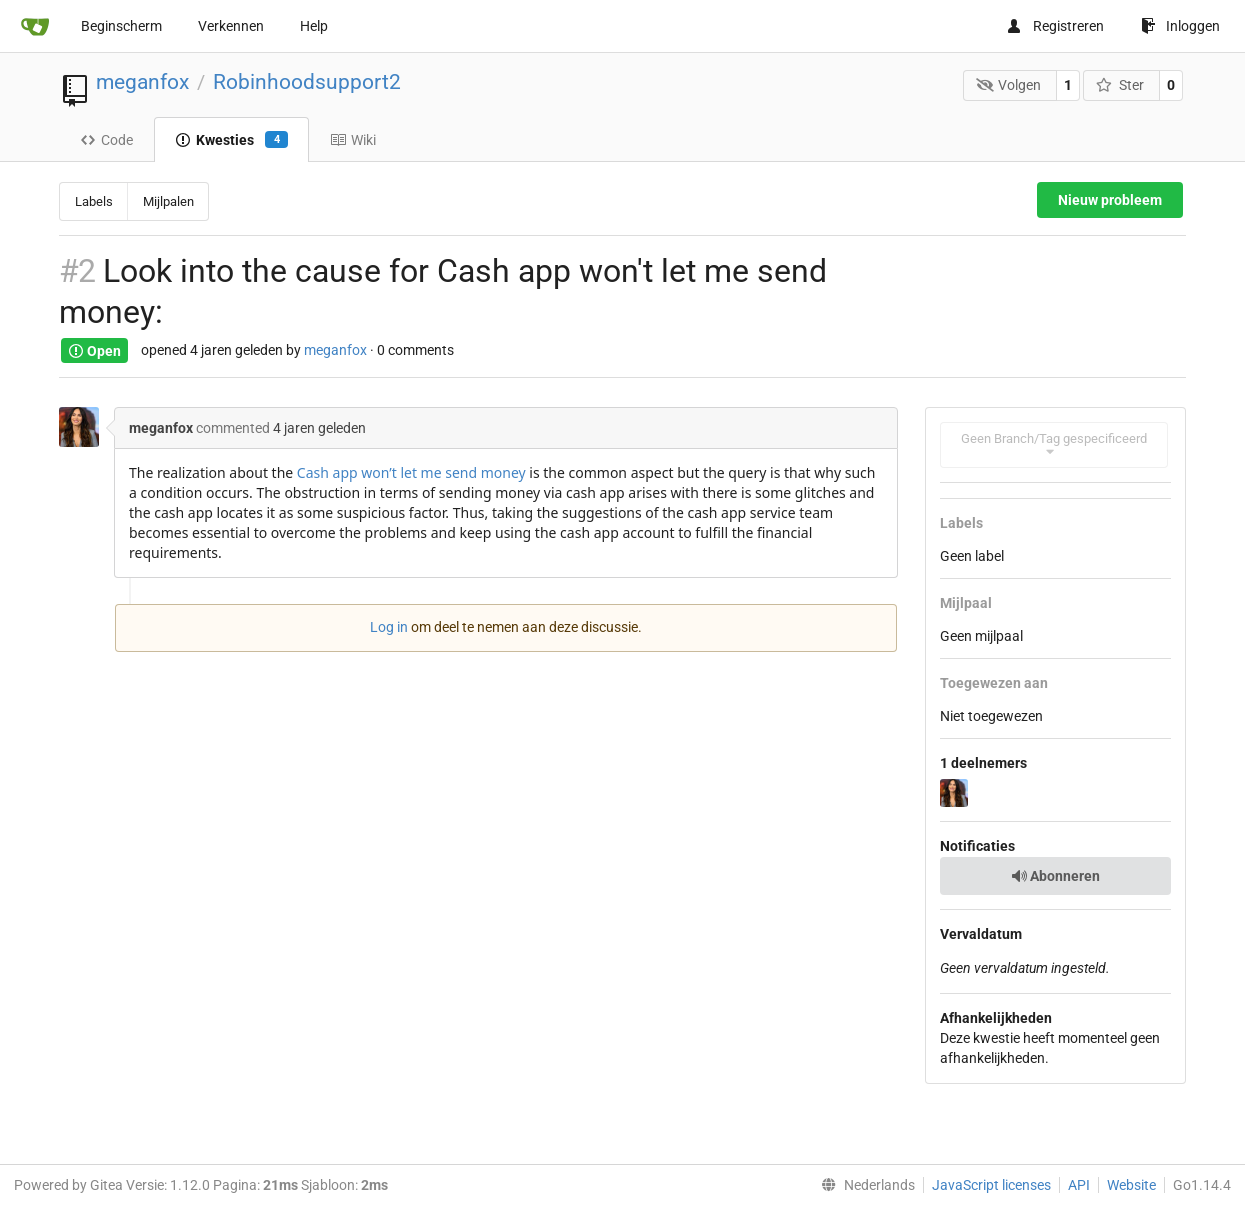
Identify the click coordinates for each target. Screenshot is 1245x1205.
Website (1131, 1185)
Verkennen (231, 26)
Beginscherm (121, 26)
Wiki (353, 140)
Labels (94, 201)
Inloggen (1180, 26)
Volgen (1009, 85)
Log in (389, 627)
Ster (1120, 85)
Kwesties (231, 140)
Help (314, 26)
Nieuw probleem (1110, 200)
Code (106, 140)
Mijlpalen (168, 201)
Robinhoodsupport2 (307, 82)
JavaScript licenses (991, 1185)
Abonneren (1055, 876)
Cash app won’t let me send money (411, 472)
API (1079, 1185)
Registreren (1055, 26)
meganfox (142, 82)
